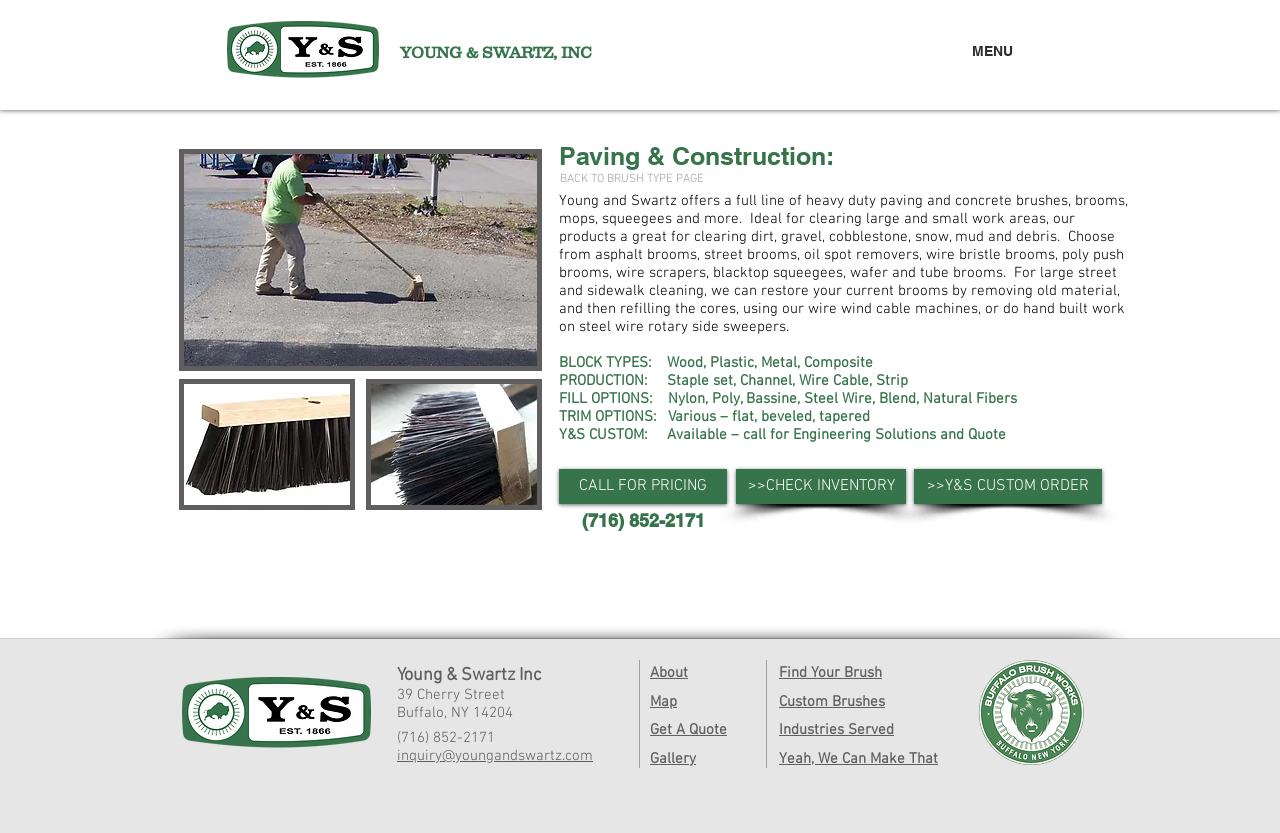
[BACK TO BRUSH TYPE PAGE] (632, 179)
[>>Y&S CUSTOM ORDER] (1008, 486)
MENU (992, 51)
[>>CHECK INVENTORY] (821, 486)
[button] (643, 486)
